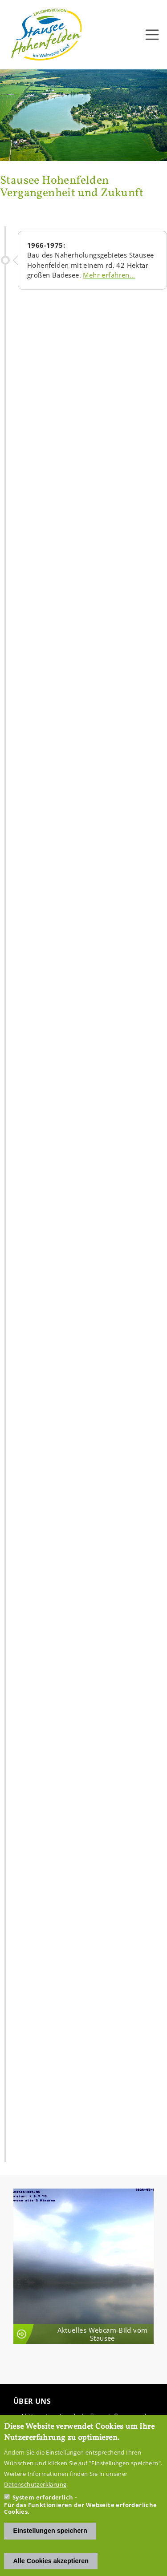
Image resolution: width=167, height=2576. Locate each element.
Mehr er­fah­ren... (109, 274)
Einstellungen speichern (50, 2530)
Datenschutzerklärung (35, 2484)
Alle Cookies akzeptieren (51, 2560)
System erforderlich (42, 2497)
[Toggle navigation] (152, 34)
